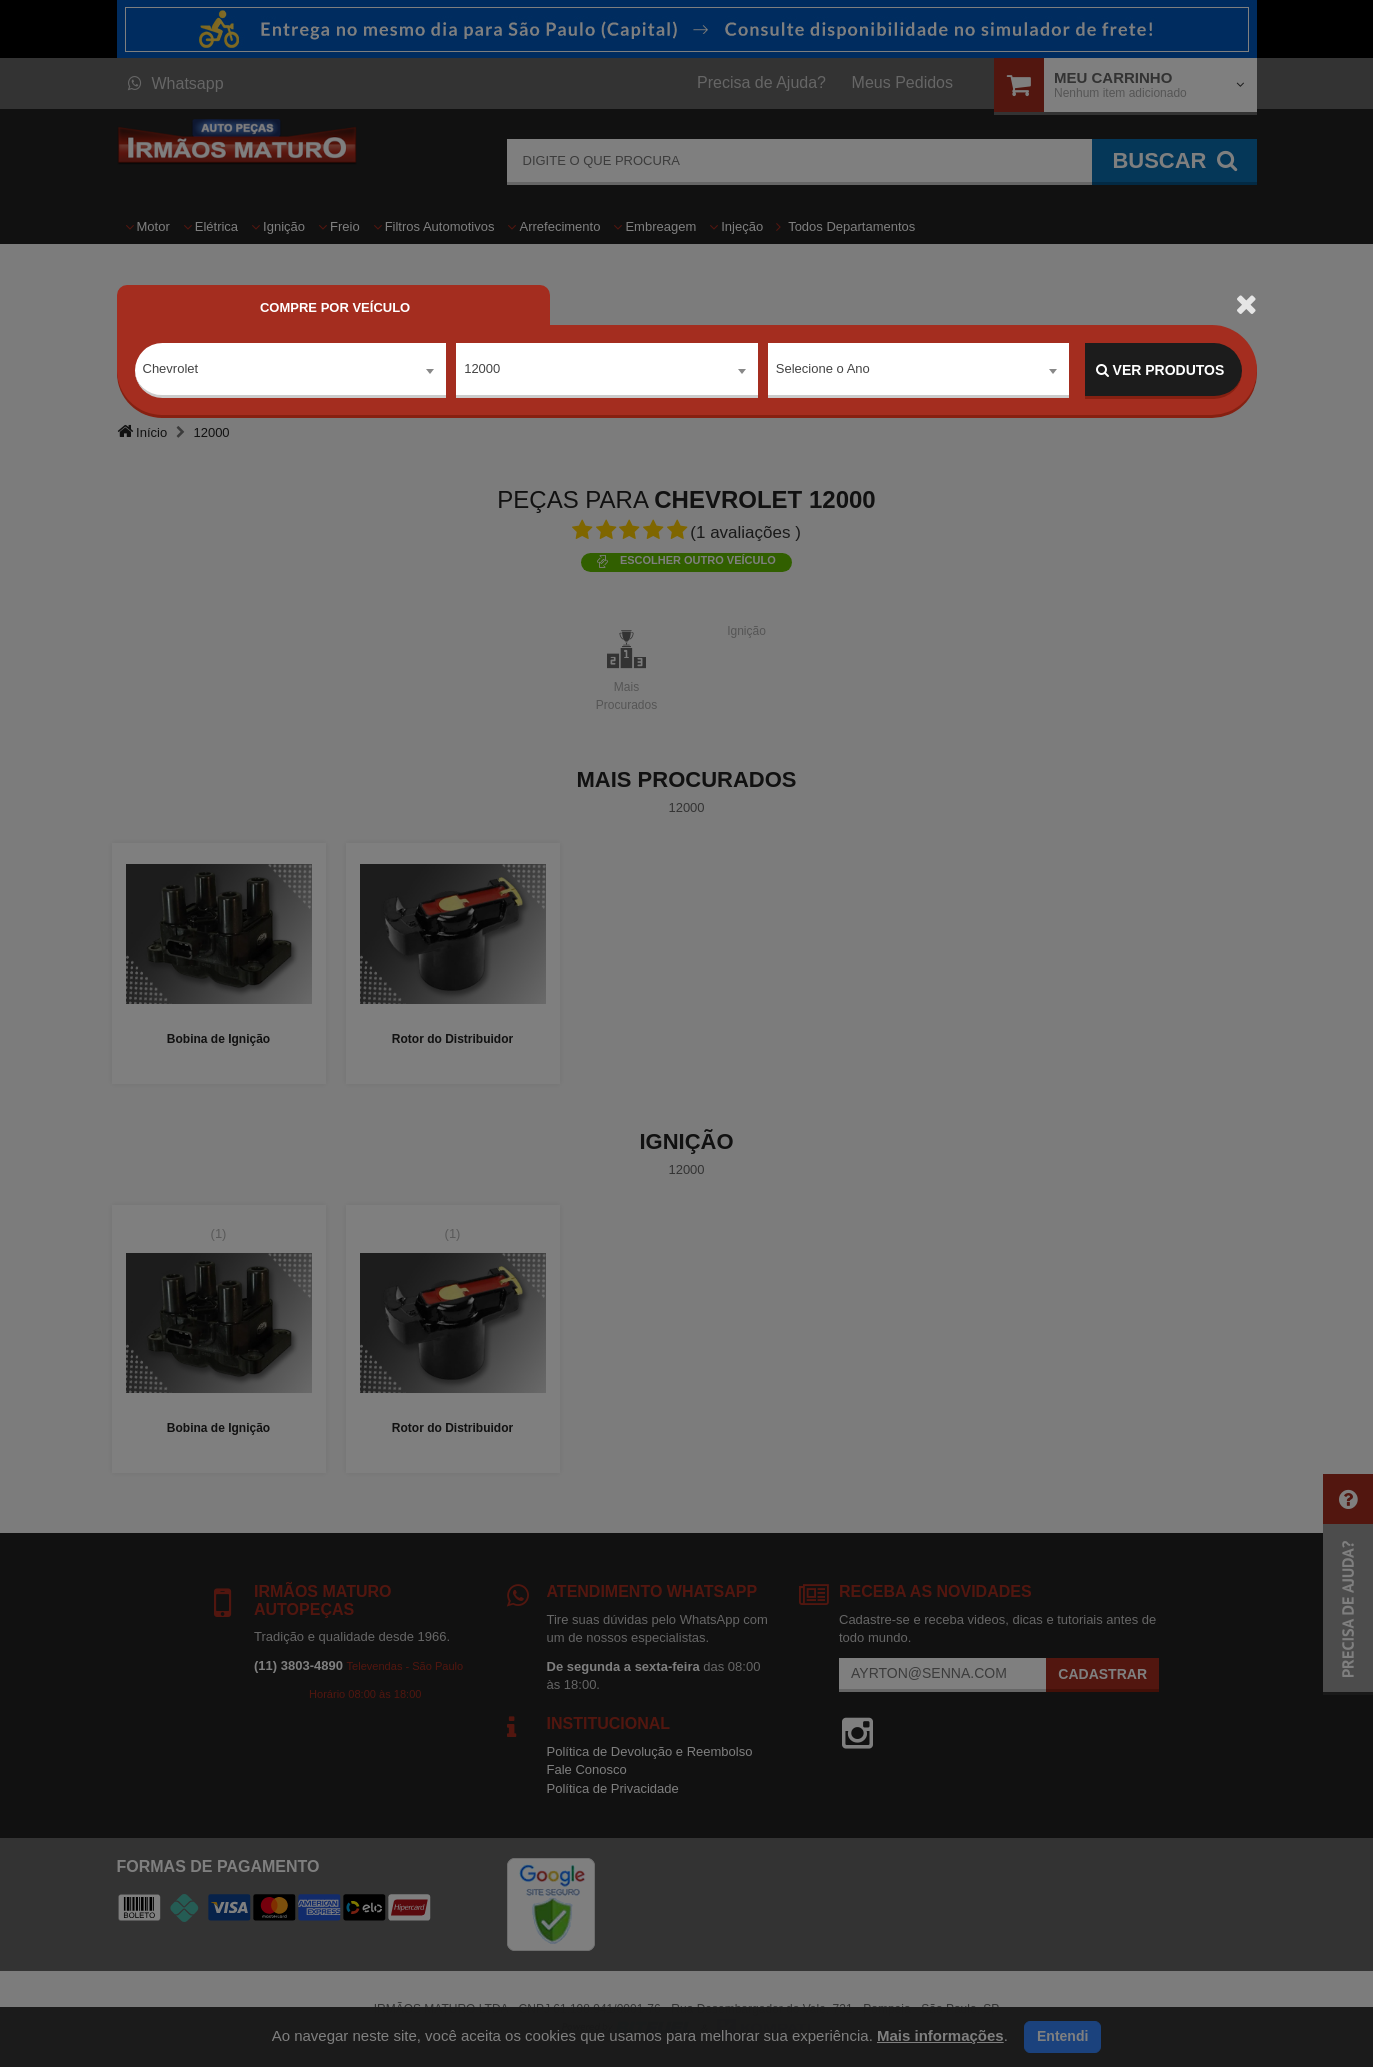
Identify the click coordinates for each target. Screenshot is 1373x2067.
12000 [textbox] (482, 369)
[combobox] (291, 371)
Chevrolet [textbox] (171, 369)
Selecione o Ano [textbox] (823, 369)
